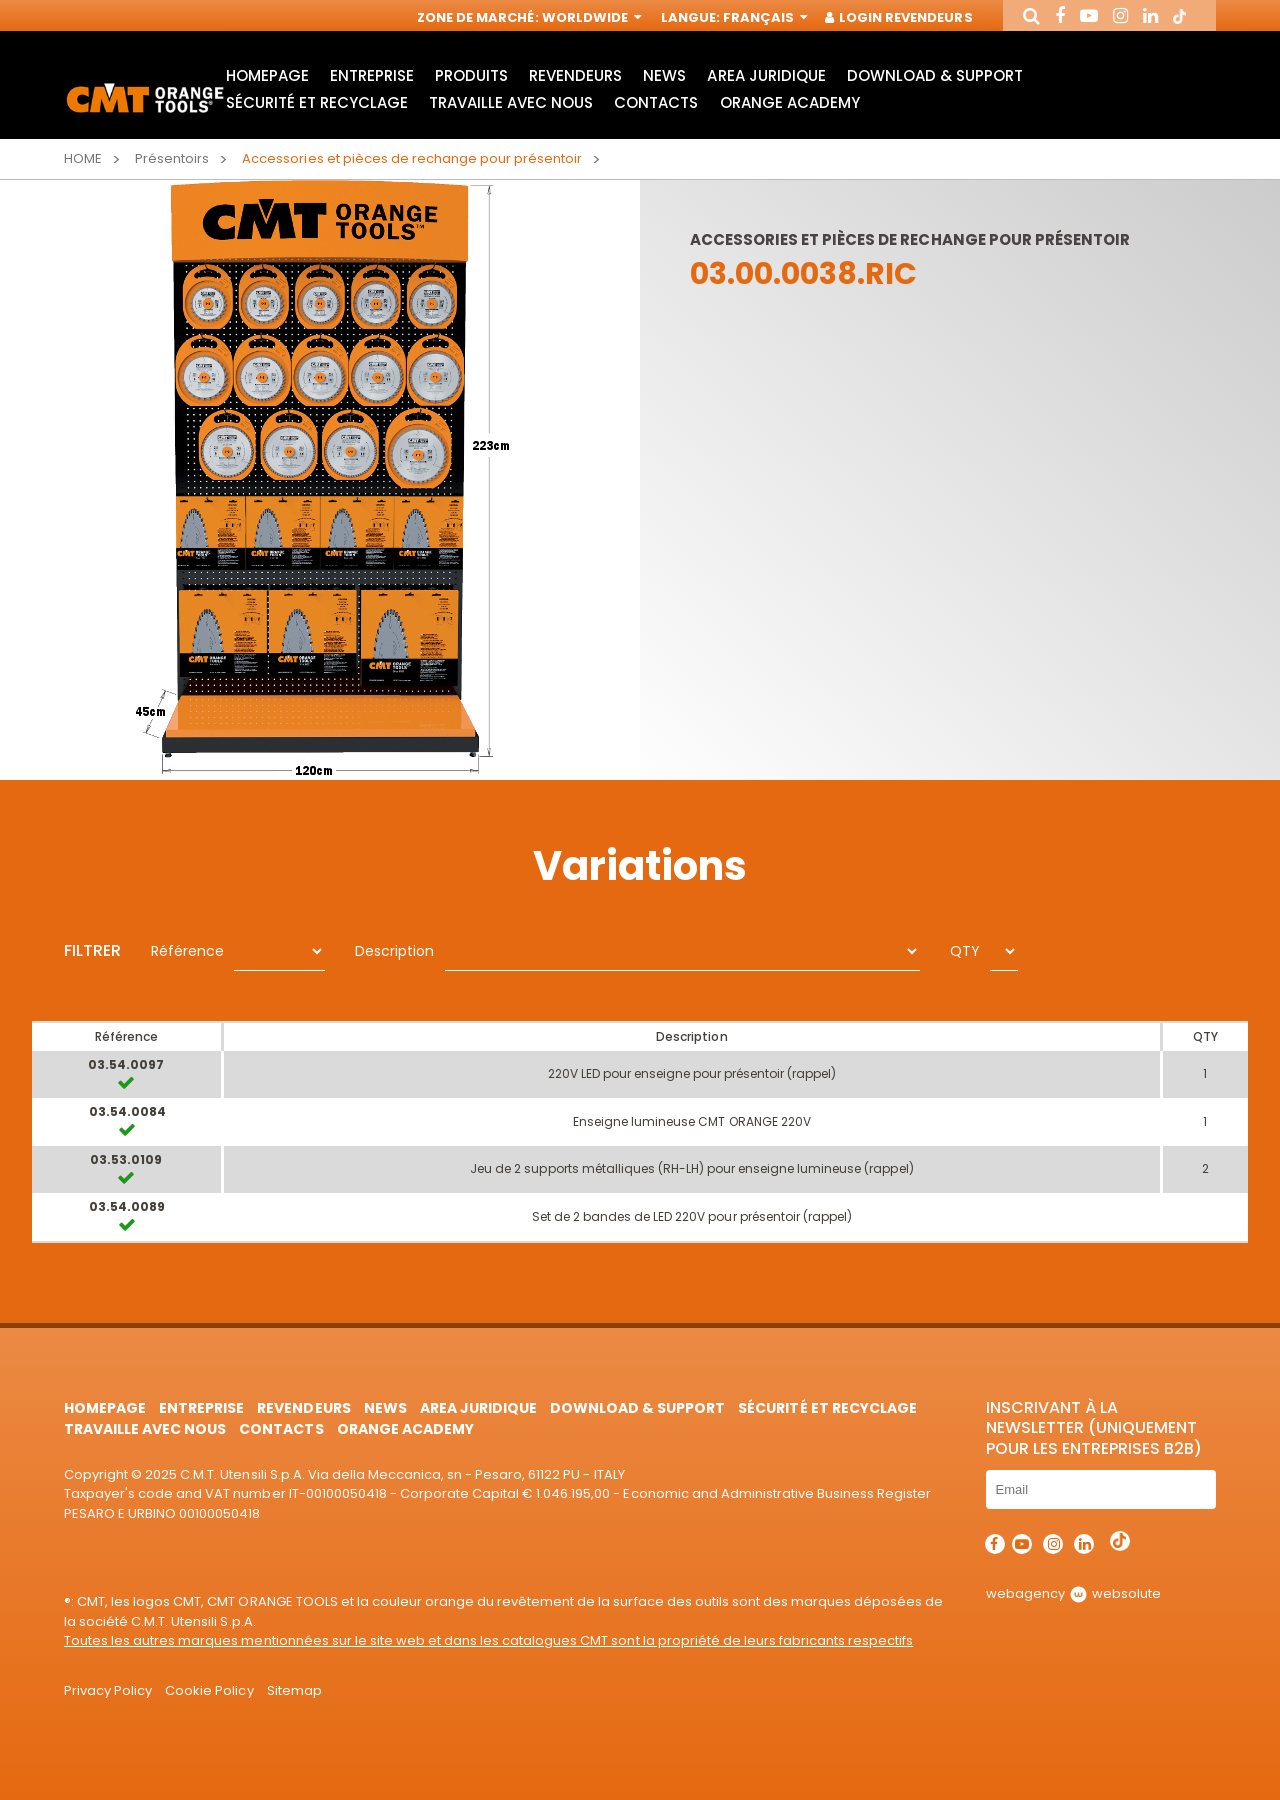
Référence (187, 951)
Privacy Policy (108, 1690)
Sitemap (294, 1690)
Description (394, 951)
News (664, 75)
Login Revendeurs (899, 17)
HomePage (267, 75)
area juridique (766, 75)
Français (763, 17)
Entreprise (372, 75)
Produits (471, 75)
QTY (965, 951)
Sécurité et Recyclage (317, 102)
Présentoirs (172, 158)
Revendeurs (575, 75)
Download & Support (935, 75)
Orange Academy (790, 102)
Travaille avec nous (511, 102)
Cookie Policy (209, 1690)
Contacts (656, 102)
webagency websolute (1073, 1593)
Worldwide (590, 17)
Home (83, 158)
